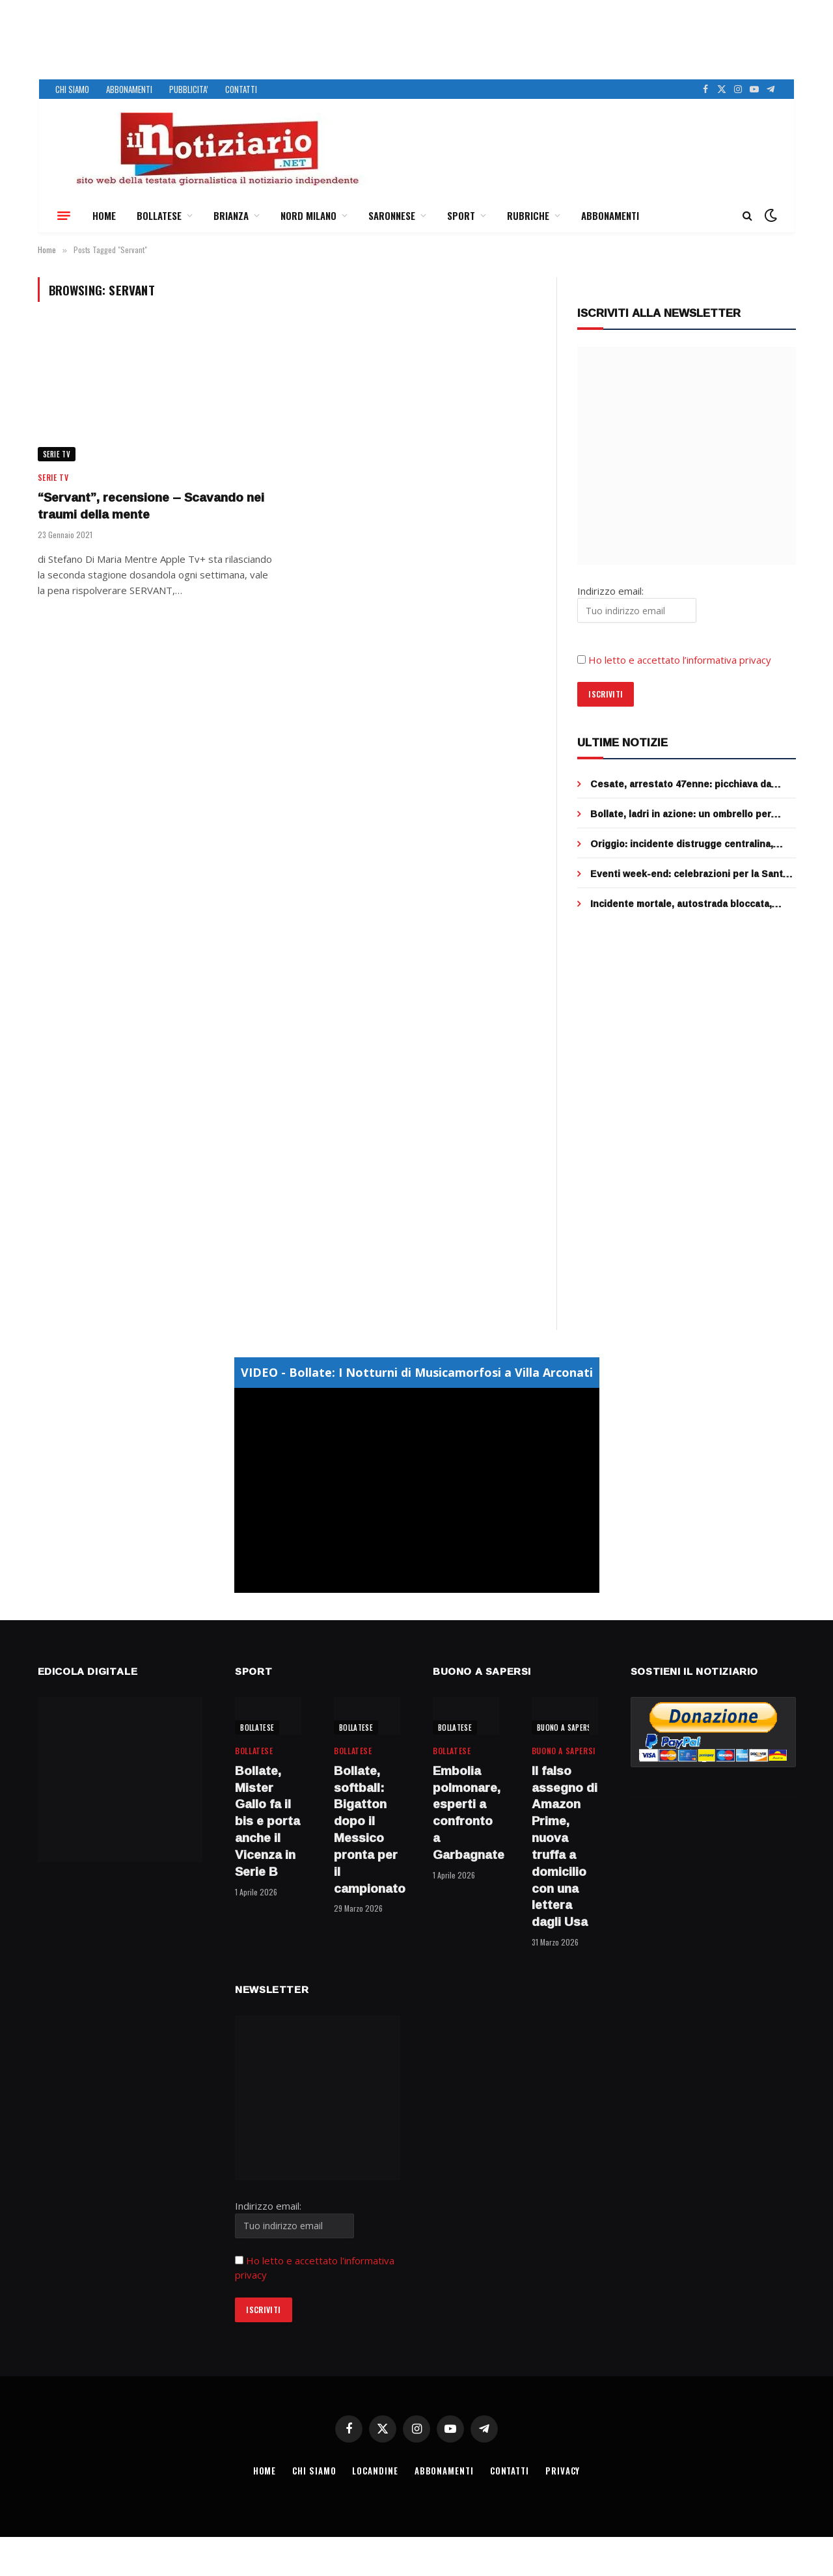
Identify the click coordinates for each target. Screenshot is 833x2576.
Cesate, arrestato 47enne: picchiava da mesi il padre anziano (680, 784)
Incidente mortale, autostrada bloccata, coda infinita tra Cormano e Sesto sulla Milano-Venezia (681, 903)
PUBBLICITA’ (188, 89)
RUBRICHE (528, 215)
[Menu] (63, 215)
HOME (104, 215)
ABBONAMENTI (129, 89)
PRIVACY (562, 2470)
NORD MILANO (308, 215)
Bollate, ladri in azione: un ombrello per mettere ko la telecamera (680, 813)
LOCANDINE (375, 2470)
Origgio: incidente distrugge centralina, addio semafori (681, 843)
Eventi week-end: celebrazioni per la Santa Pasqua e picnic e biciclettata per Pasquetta (692, 873)
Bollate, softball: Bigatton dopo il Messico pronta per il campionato (367, 1830)
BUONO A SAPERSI (565, 1727)
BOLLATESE (159, 215)
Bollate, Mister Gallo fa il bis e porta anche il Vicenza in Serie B (267, 1821)
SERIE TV (57, 454)
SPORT (461, 215)
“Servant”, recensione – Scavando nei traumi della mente (151, 506)
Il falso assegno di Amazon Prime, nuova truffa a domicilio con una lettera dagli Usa (564, 1847)
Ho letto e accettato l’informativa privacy (679, 659)
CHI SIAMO (72, 89)
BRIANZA (231, 215)
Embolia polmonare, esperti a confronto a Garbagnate (466, 1813)
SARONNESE (391, 215)
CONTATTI (241, 89)
